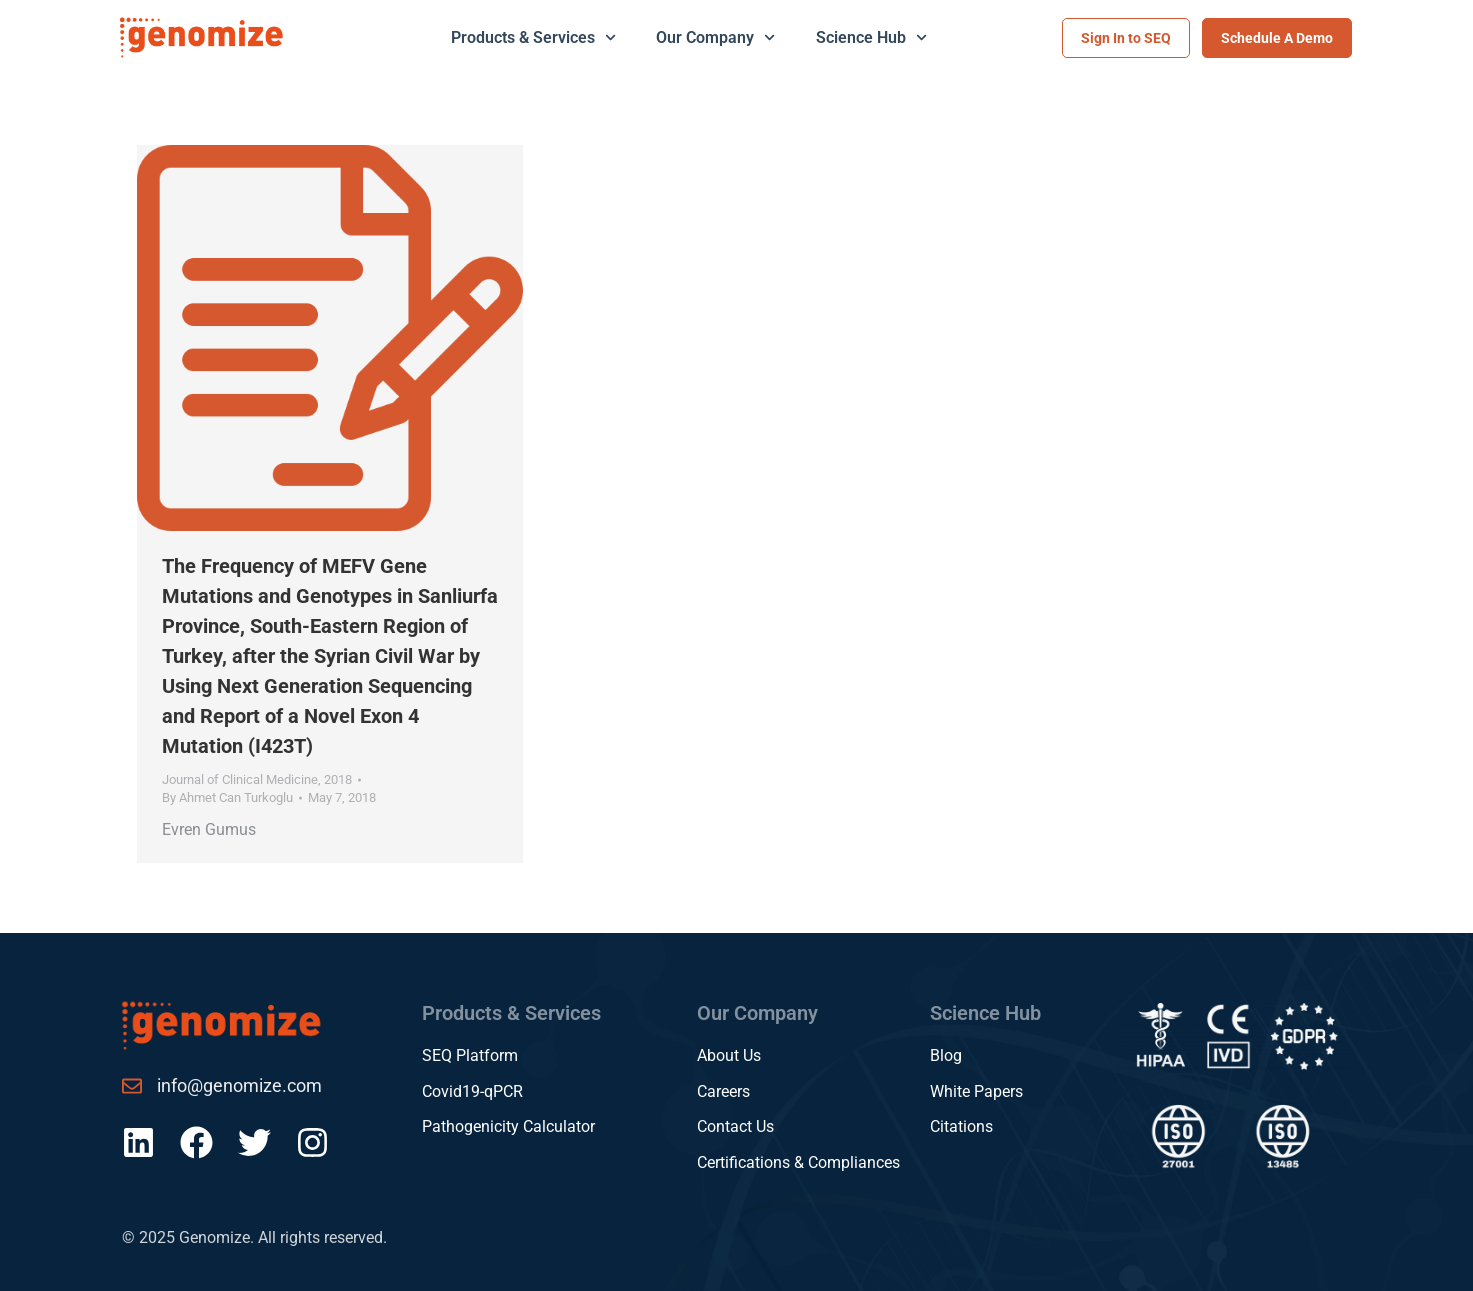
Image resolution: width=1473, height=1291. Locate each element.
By (227, 797)
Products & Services (533, 37)
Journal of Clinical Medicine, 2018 (257, 779)
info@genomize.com (239, 1085)
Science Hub (871, 37)
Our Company (715, 37)
